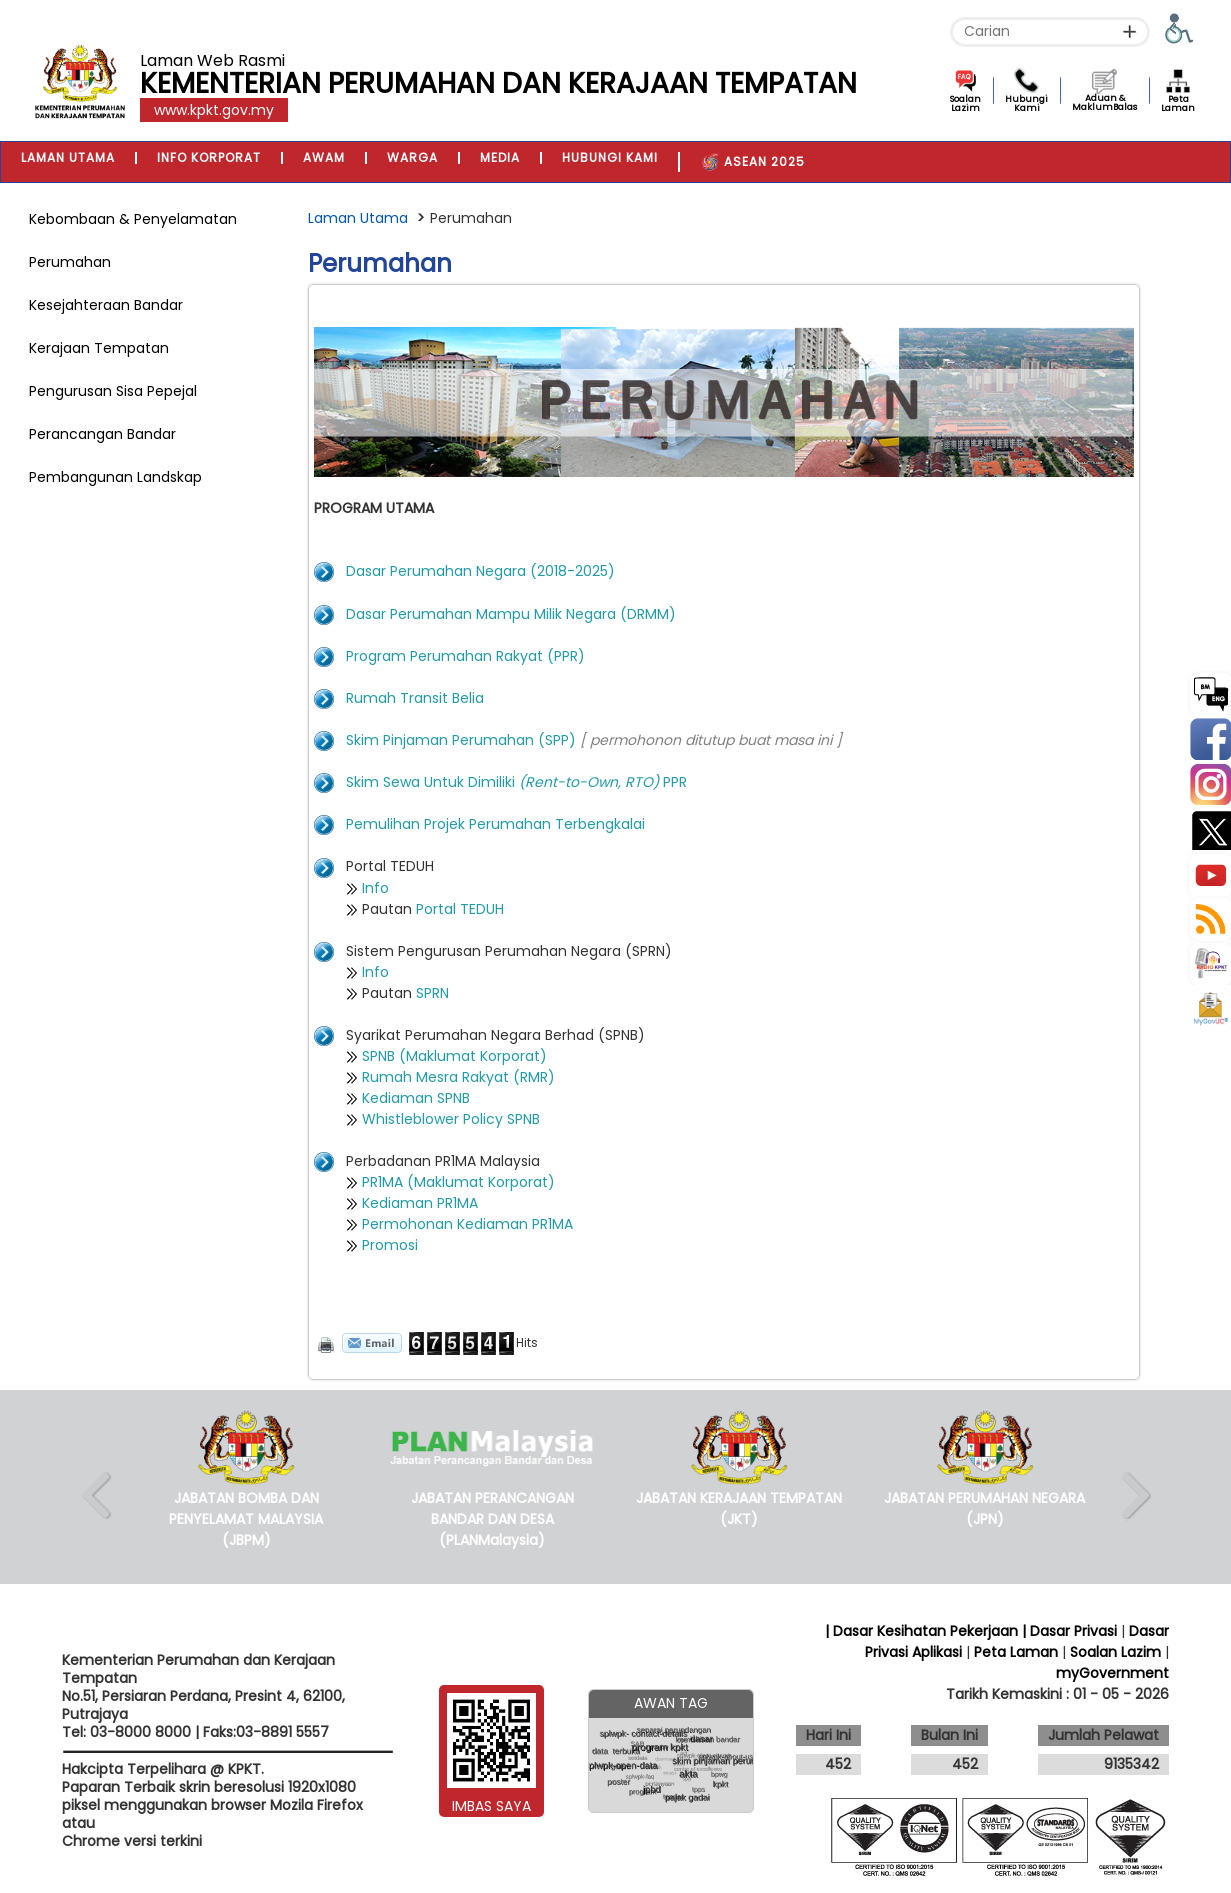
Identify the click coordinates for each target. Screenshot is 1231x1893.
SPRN (432, 993)
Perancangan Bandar (102, 434)
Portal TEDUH (460, 909)
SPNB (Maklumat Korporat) (454, 1056)
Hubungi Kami (1026, 103)
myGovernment (1112, 1673)
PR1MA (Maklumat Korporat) (458, 1182)
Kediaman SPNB (416, 1098)
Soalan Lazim (965, 103)
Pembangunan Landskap (115, 477)
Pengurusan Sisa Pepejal (113, 391)
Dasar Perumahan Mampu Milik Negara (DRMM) (511, 614)
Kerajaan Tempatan (99, 348)
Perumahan (70, 262)
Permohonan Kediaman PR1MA (467, 1224)
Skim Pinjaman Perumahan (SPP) (461, 740)
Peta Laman (1178, 103)
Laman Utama (358, 218)
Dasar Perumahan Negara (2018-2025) (480, 571)
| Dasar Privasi (1069, 1631)
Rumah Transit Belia (415, 698)
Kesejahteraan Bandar (106, 305)
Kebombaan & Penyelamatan (133, 219)
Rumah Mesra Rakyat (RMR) (460, 1077)
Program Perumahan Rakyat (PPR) (465, 656)
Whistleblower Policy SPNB (451, 1119)
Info (375, 888)
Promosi (390, 1245)
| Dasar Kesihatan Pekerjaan (923, 1631)
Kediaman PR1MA (420, 1203)
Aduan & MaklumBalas (1104, 102)
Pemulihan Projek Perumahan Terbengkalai (495, 824)
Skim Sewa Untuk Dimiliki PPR (516, 782)
